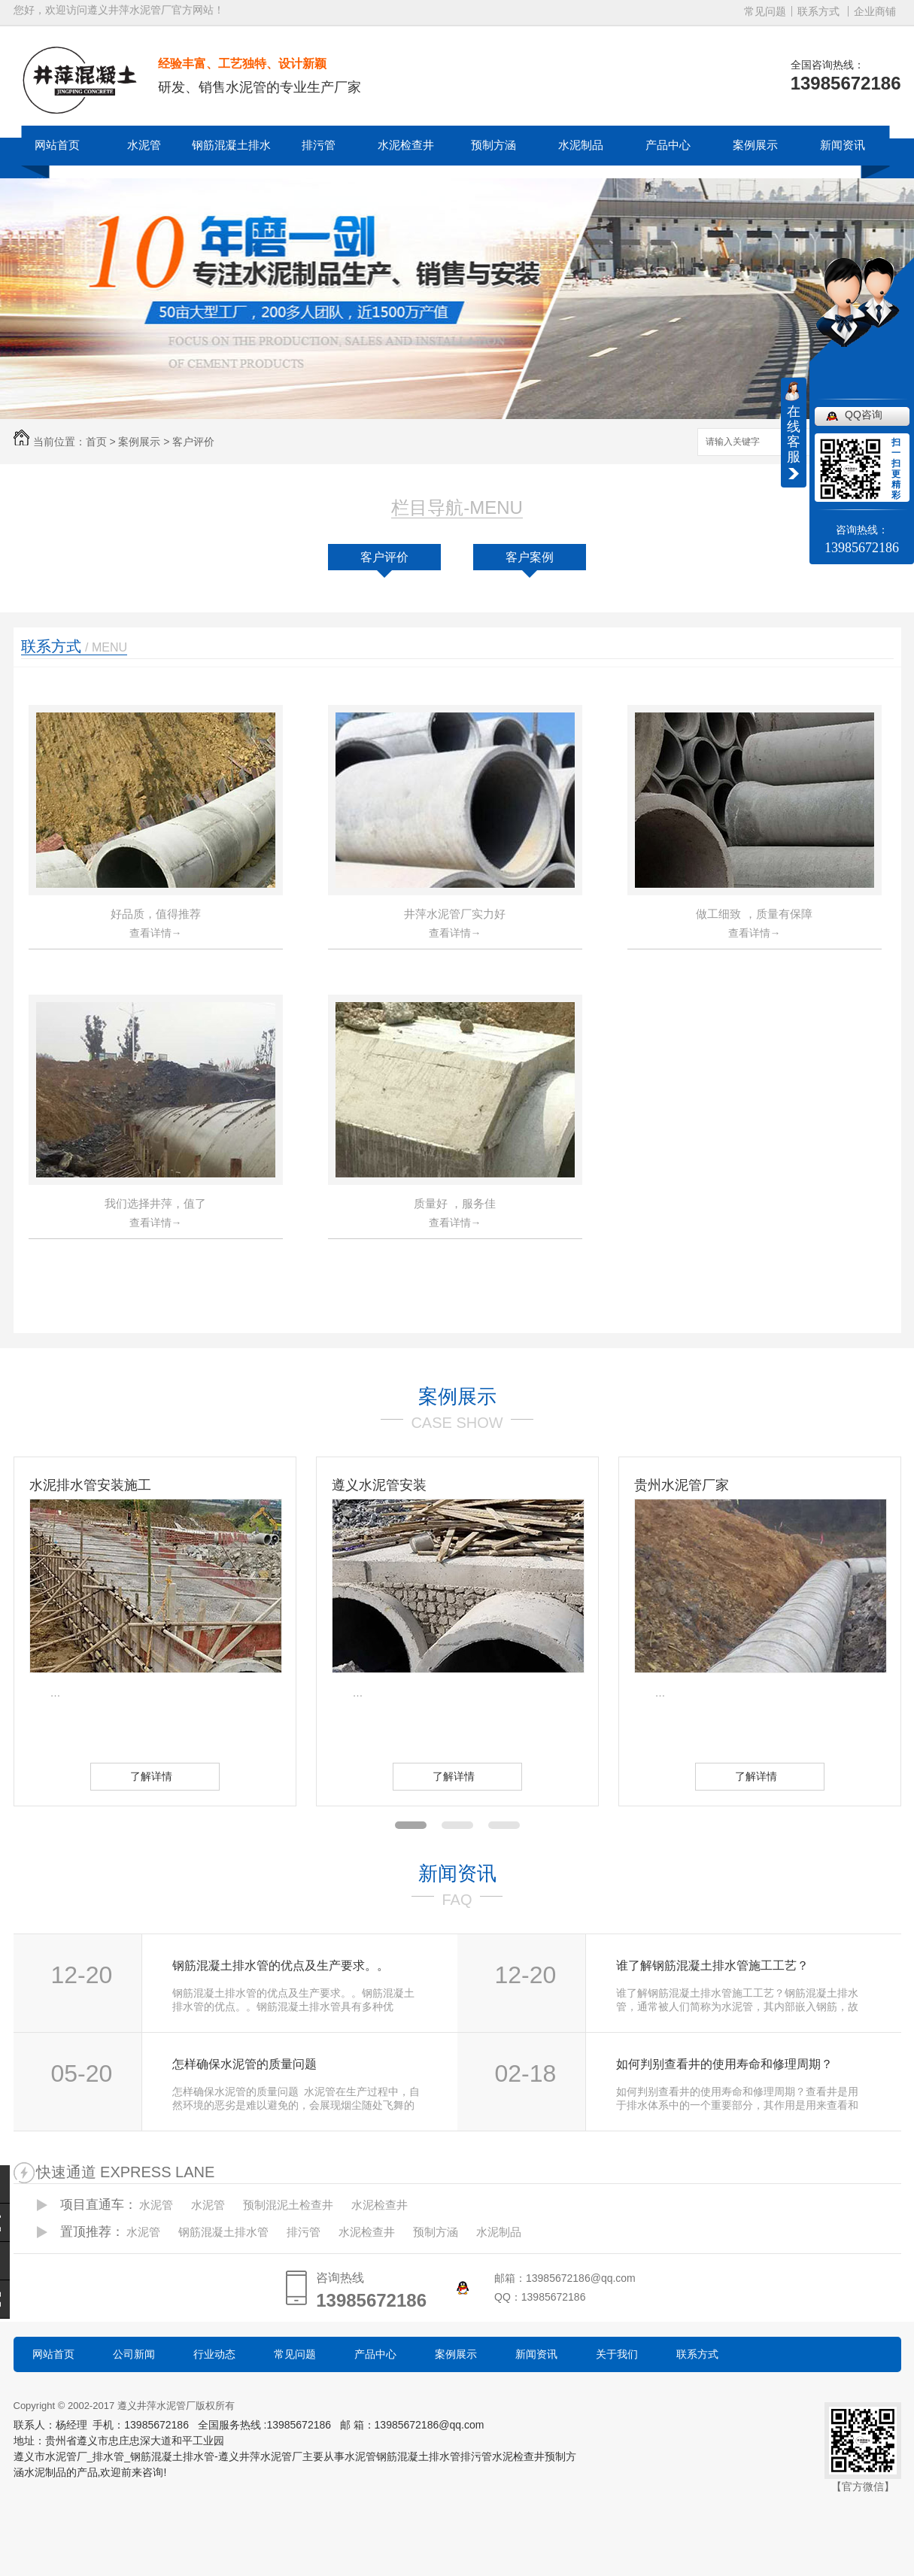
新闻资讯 (842, 144)
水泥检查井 (406, 144)
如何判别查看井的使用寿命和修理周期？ (724, 2064)
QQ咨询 (863, 415)
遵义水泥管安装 (379, 1485)
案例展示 (755, 144)
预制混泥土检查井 (288, 2204)
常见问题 (765, 11)
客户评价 (193, 442)
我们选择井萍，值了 (155, 1203)
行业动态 (214, 2354)
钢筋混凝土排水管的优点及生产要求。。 (280, 1965)
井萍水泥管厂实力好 (455, 913)
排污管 (319, 144)
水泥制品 (580, 144)
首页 (96, 442)
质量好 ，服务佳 (455, 1203)
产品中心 (668, 144)
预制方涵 (493, 144)
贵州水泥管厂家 (681, 1485)
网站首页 (57, 144)
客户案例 (530, 557)
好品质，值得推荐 (156, 913)
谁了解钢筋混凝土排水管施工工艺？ (712, 1965)
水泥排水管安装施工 (90, 1485)
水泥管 (144, 144)
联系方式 (818, 11)
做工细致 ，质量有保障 (754, 913)
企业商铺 (875, 11)
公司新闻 (134, 2354)
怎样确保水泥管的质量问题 (244, 2064)
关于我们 (617, 2354)
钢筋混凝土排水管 (231, 164)
